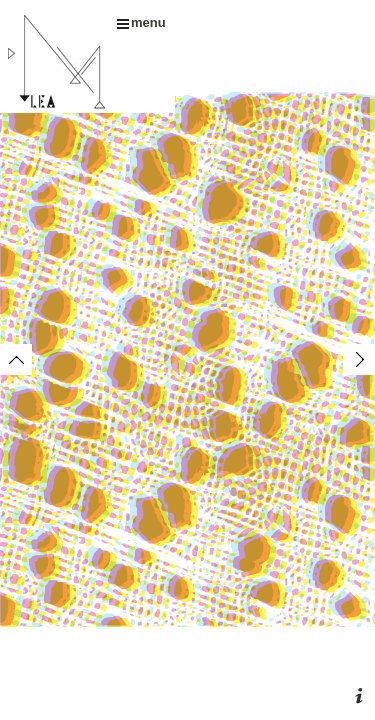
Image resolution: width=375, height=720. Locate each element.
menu (141, 22)
